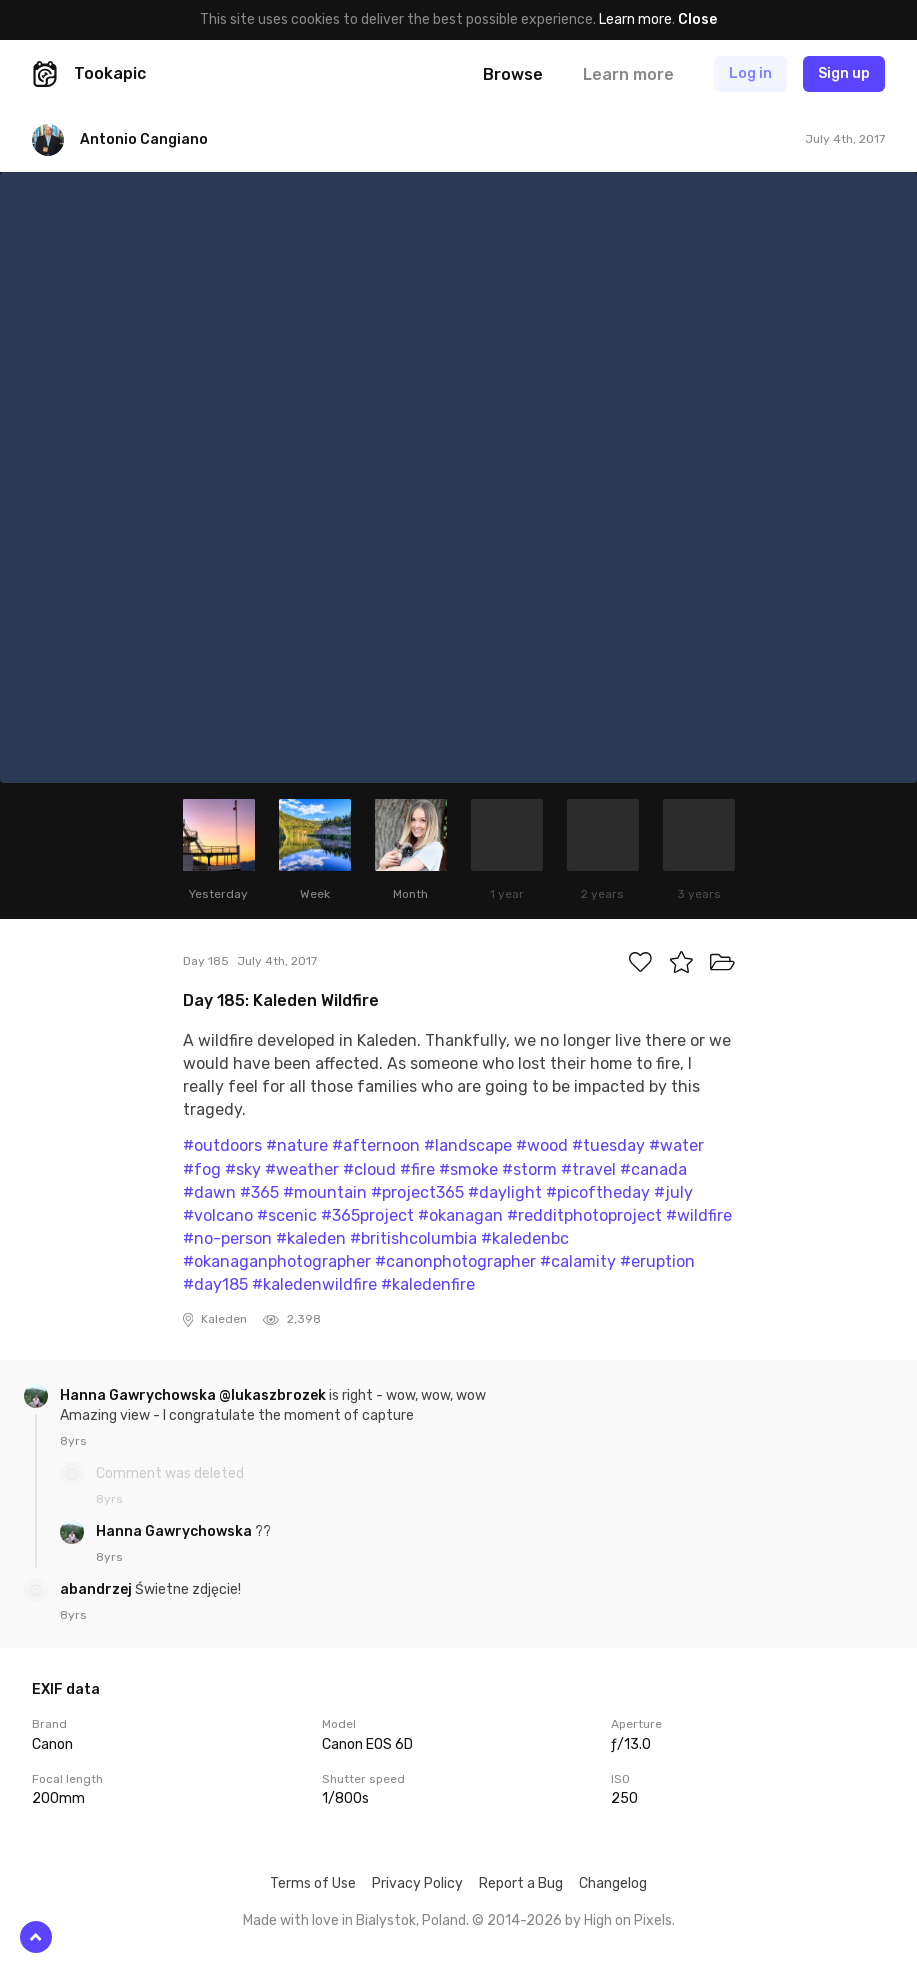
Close (697, 19)
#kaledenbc (525, 1238)
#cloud (369, 1169)
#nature (297, 1145)
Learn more (635, 19)
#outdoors (222, 1145)
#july (673, 1192)
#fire (417, 1169)
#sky (243, 1169)
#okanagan (460, 1215)
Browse (513, 74)
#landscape (468, 1145)
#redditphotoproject (584, 1215)
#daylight (505, 1192)
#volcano (218, 1215)
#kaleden (311, 1238)
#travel (588, 1169)
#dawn (209, 1192)
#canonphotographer (455, 1261)
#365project (367, 1215)
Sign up (844, 73)
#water (676, 1145)
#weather (302, 1169)
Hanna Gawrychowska (139, 1395)
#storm (529, 1169)
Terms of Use (313, 1883)
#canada (653, 1169)
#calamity (578, 1261)
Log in (750, 73)
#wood (542, 1145)
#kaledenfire (428, 1284)
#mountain (325, 1192)
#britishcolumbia (413, 1238)
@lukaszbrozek (272, 1395)
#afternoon (376, 1145)
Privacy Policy (417, 1883)
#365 (259, 1192)
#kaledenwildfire (314, 1284)
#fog (202, 1169)
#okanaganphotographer (277, 1261)
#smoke (468, 1169)
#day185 (215, 1284)
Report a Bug (521, 1883)
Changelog (613, 1883)
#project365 (417, 1192)
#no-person (227, 1238)
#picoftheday (598, 1192)
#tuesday (608, 1145)
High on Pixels (628, 1920)
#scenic (287, 1215)
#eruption (657, 1261)
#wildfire (699, 1215)
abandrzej (97, 1589)
